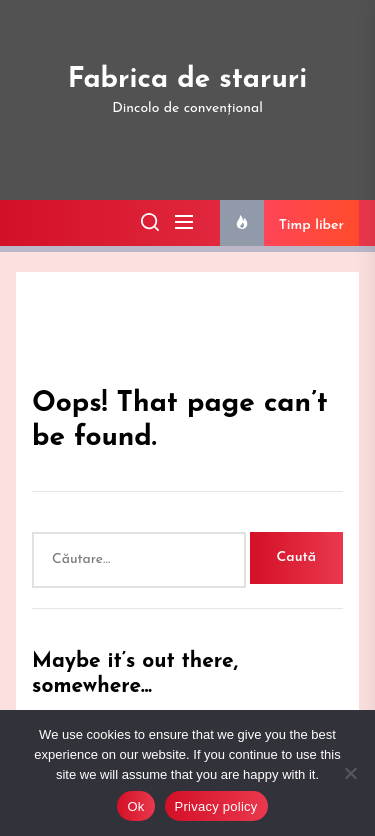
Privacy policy (216, 806)
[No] (350, 773)
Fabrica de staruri (188, 80)
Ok (135, 806)
